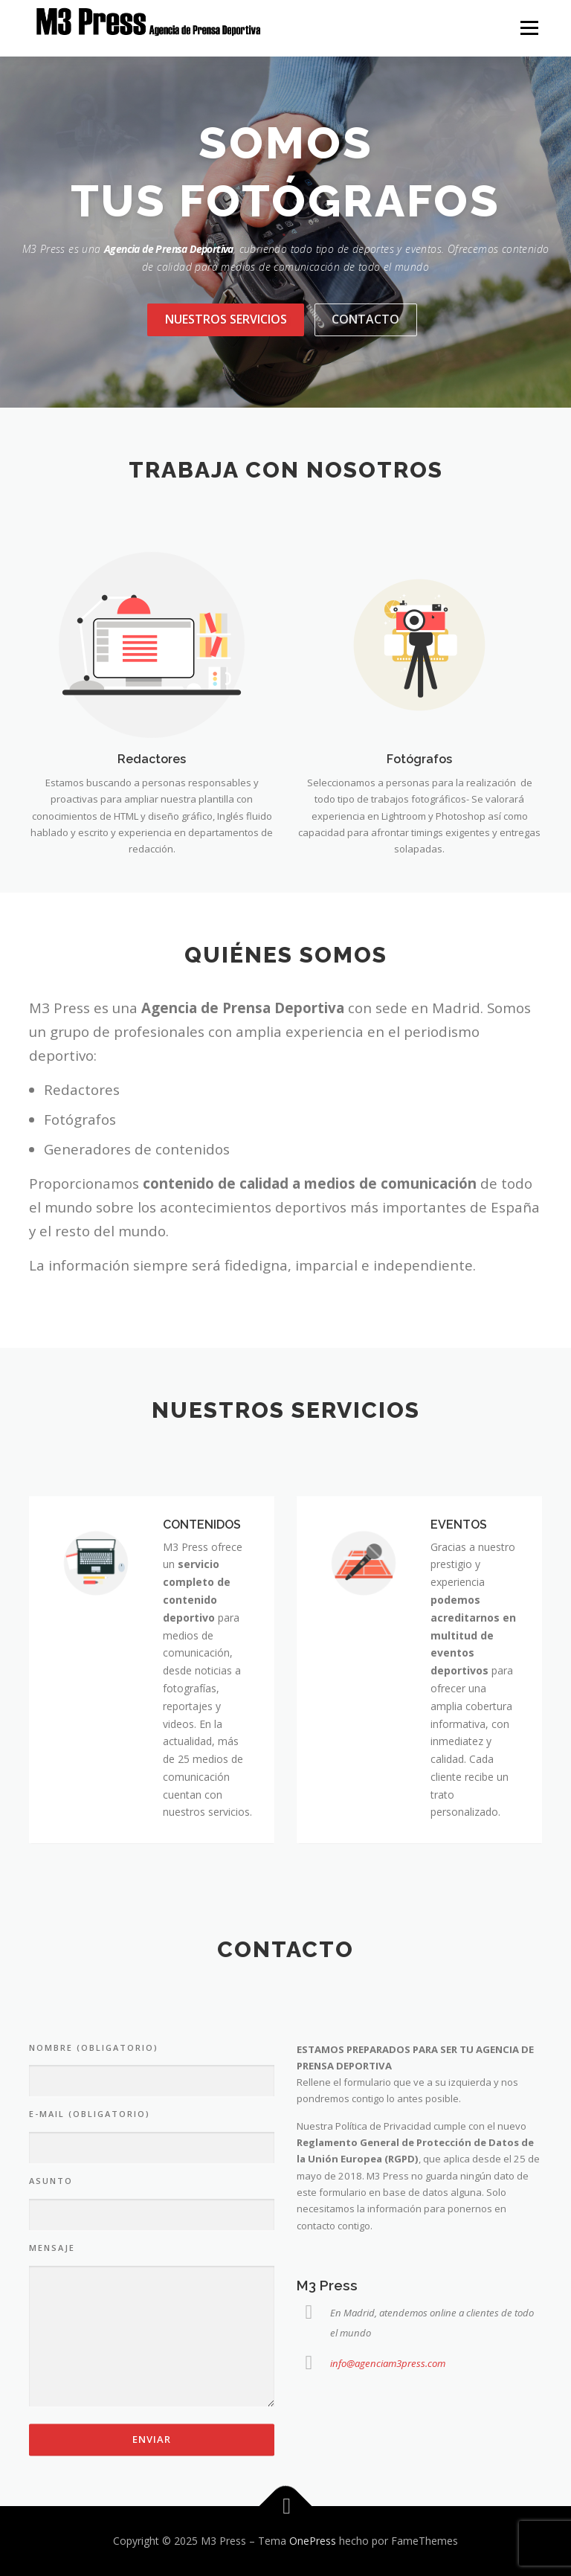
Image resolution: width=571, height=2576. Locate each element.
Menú (529, 27)
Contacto (365, 319)
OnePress (312, 2541)
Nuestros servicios (226, 319)
